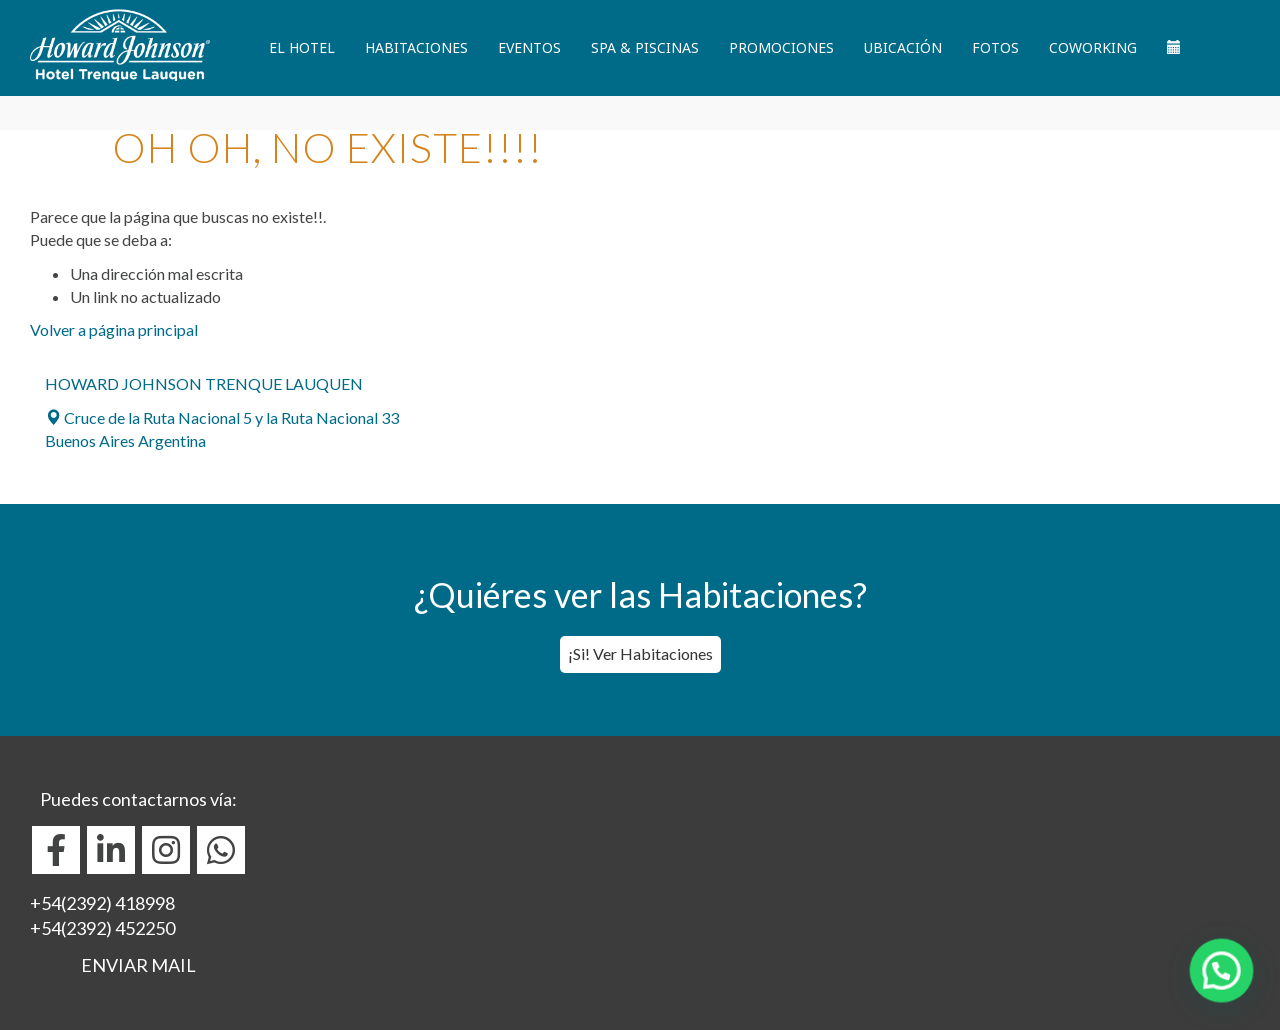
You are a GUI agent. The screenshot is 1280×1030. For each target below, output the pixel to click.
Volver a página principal (114, 329)
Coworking (1093, 47)
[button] (1227, 987)
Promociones (781, 47)
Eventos (529, 47)
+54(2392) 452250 (102, 928)
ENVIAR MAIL (138, 965)
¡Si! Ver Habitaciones (640, 653)
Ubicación (903, 47)
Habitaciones (416, 47)
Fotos (995, 47)
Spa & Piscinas (645, 47)
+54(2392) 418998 (102, 903)
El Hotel (302, 47)
